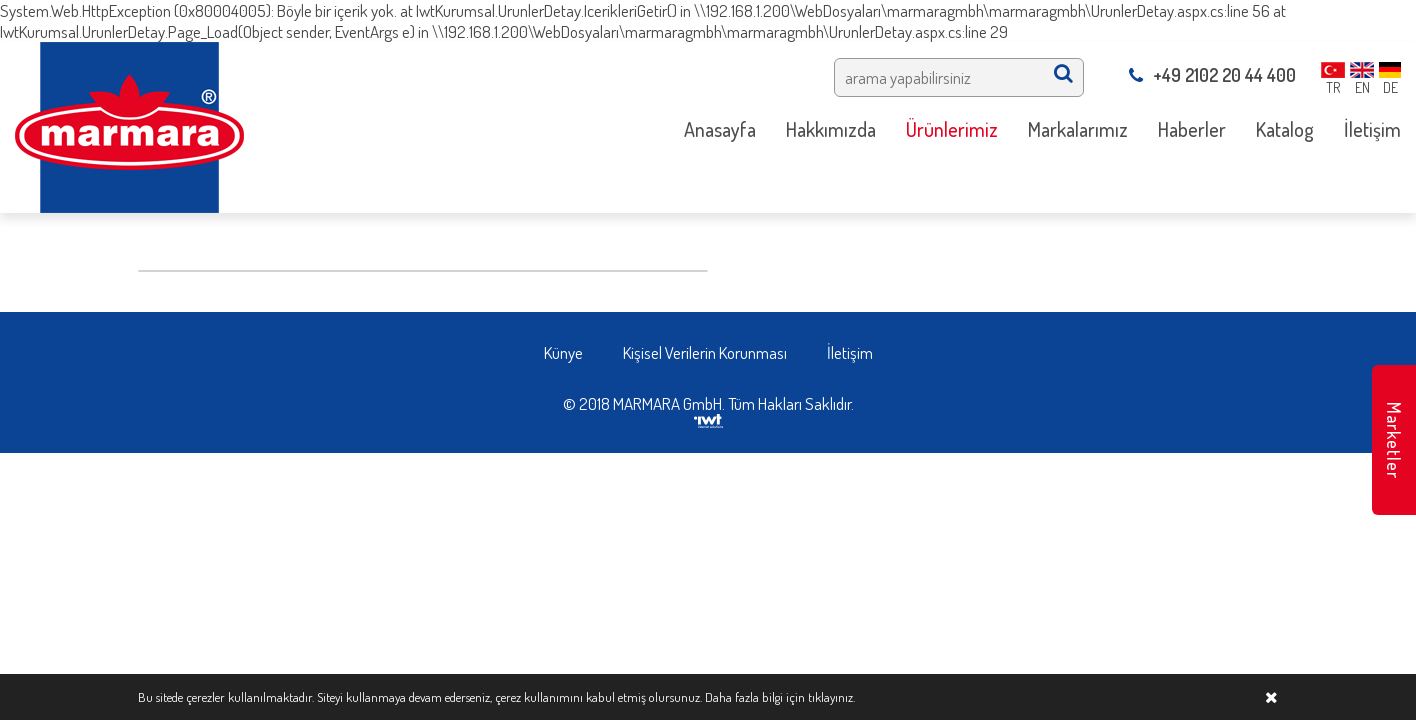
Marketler (1394, 440)
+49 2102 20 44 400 (1212, 75)
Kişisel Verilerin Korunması (705, 352)
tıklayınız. (831, 697)
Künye (563, 352)
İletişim (850, 352)
